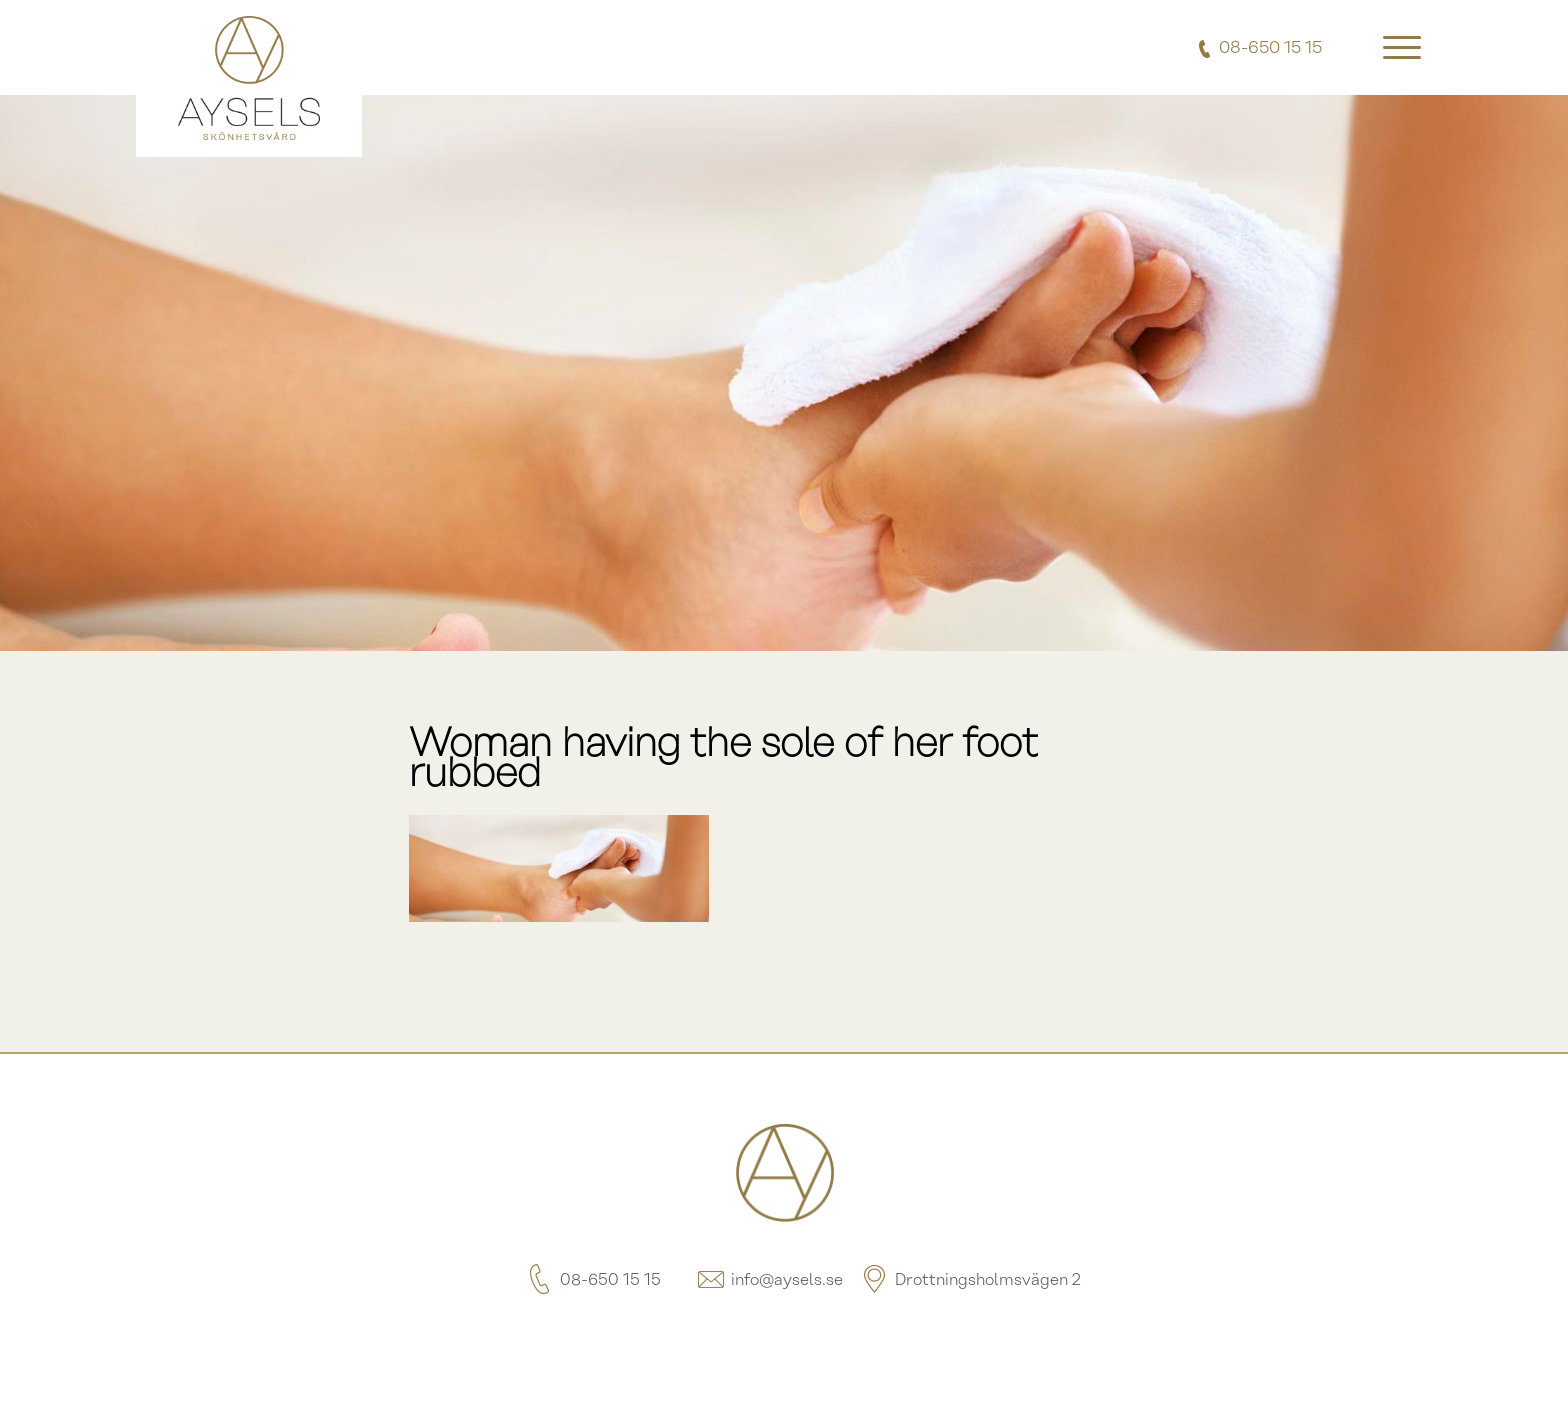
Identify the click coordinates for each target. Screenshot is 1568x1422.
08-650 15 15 (592, 1280)
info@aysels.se (769, 1280)
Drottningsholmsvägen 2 (970, 1280)
